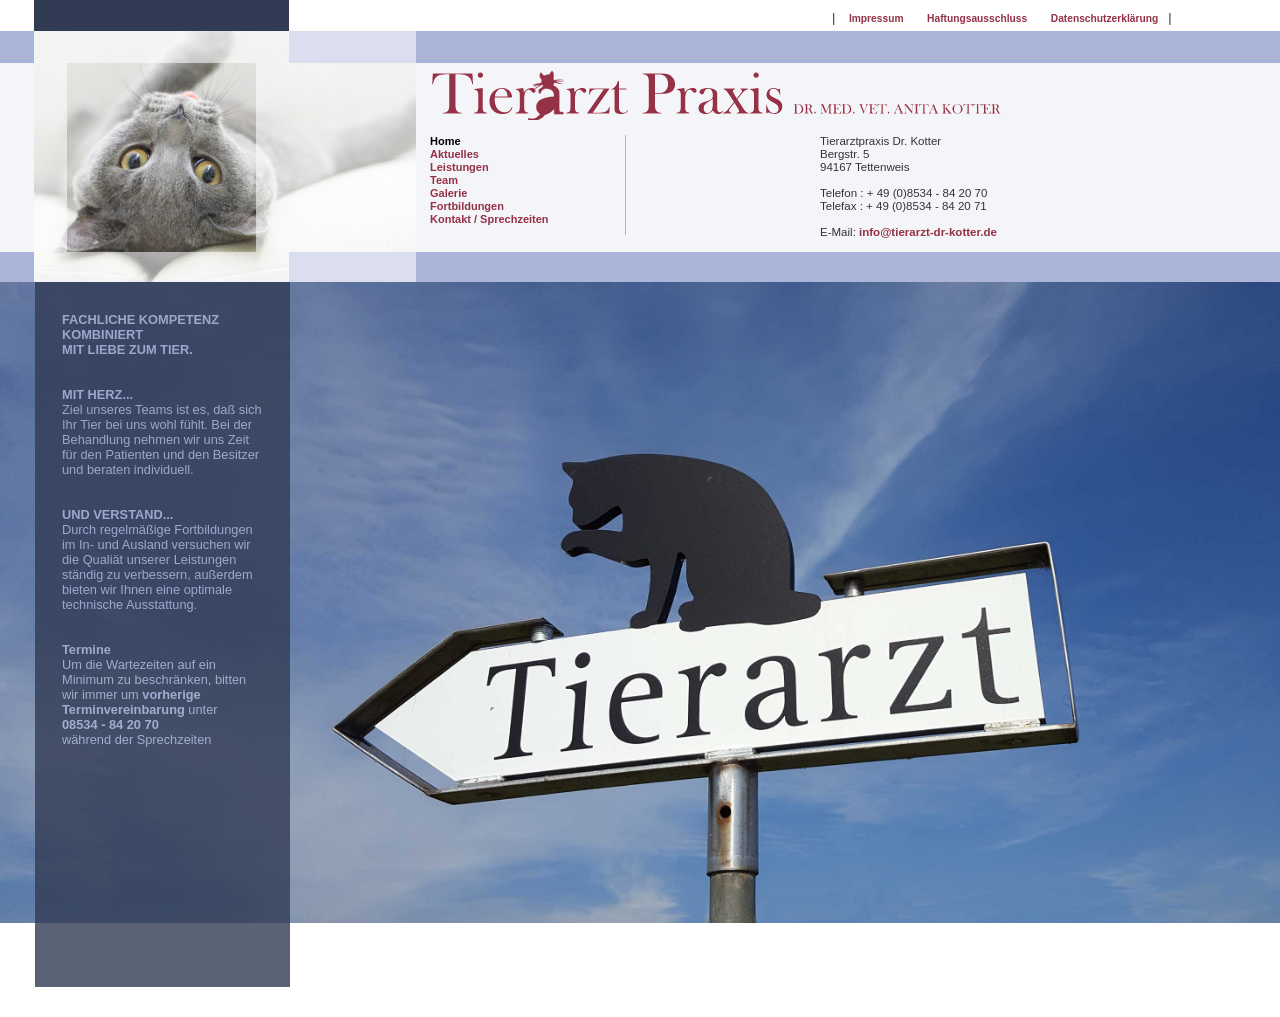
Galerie (448, 193)
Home (445, 141)
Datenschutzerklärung (1105, 18)
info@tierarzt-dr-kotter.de (928, 232)
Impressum (876, 18)
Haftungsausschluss (977, 18)
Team (444, 180)
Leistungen (459, 167)
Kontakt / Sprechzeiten (489, 219)
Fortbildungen (467, 206)
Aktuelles (454, 154)
